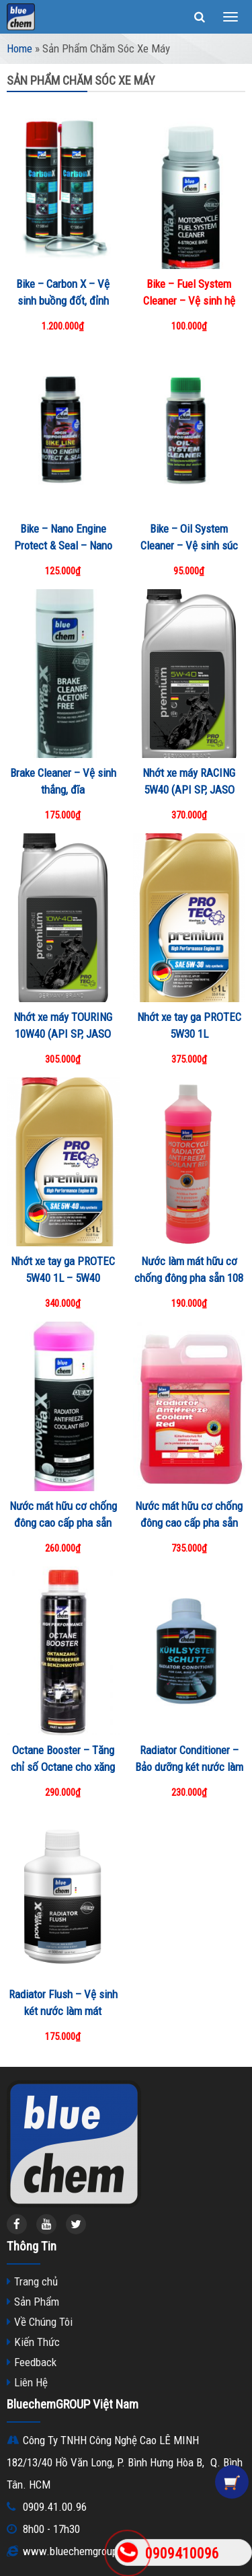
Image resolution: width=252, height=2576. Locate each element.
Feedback (35, 2362)
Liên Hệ (31, 2382)
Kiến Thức (37, 2342)
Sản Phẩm (36, 2301)
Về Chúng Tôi (43, 2321)
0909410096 (182, 2553)
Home (19, 48)
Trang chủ (36, 2281)
